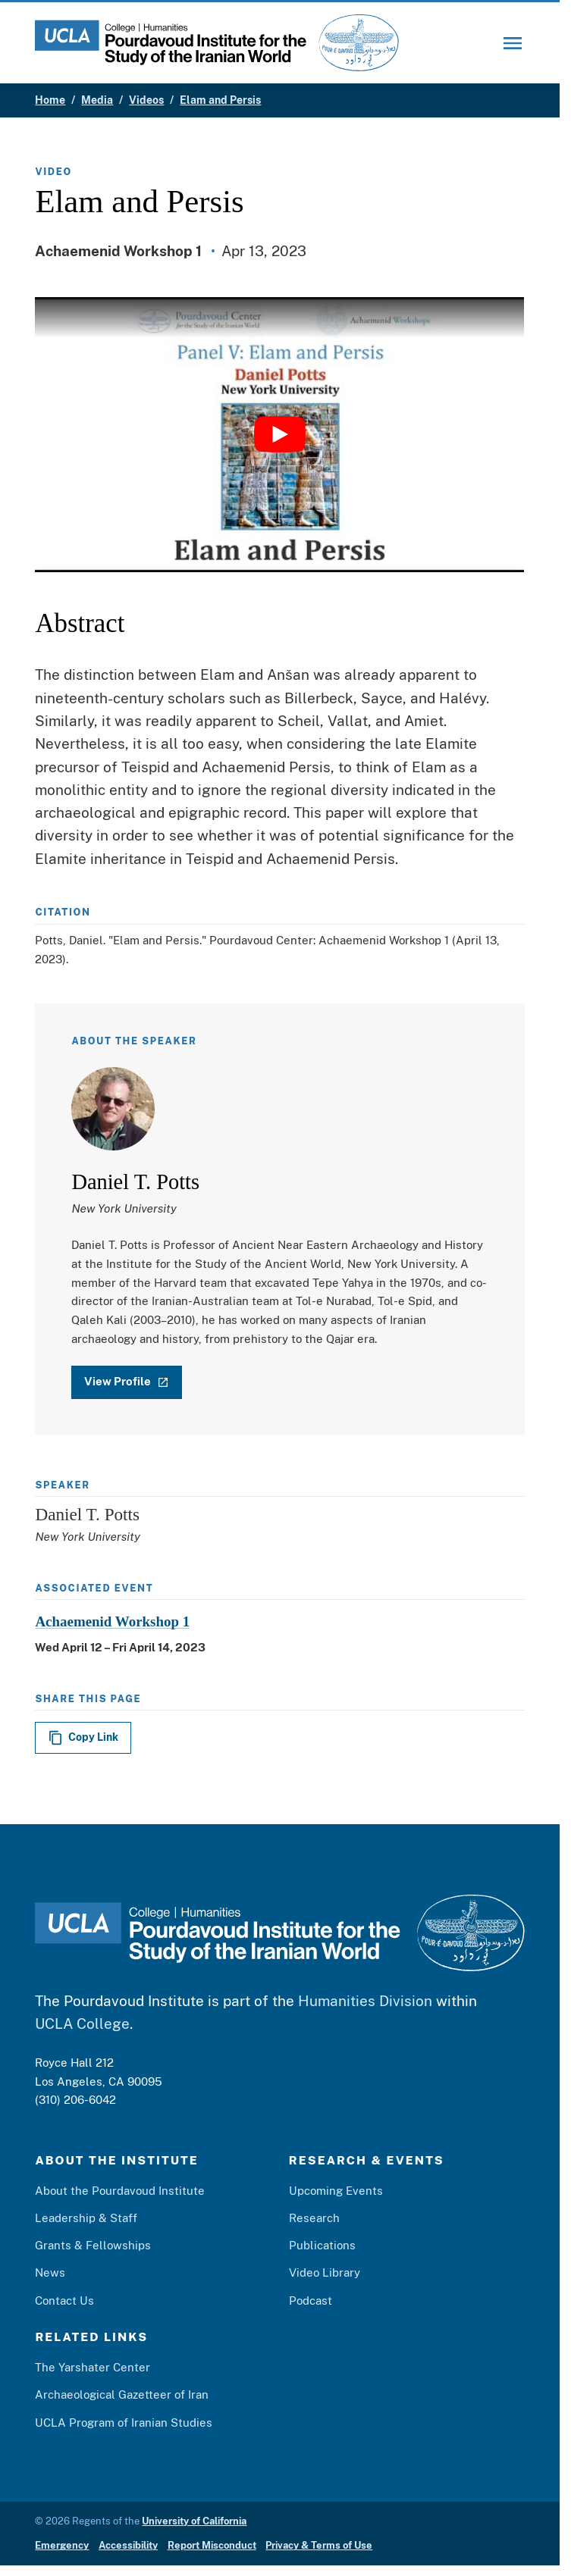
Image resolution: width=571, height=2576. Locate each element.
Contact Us (64, 2300)
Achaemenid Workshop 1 (112, 1621)
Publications (322, 2245)
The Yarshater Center (92, 2367)
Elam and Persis (220, 100)
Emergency (62, 2546)
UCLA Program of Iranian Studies (123, 2422)
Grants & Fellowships (93, 2245)
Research (314, 2217)
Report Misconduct (212, 2546)
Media (97, 100)
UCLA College (82, 2024)
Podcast (310, 2300)
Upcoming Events (336, 2190)
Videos (146, 100)
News (50, 2273)
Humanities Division (365, 2000)
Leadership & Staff (86, 2217)
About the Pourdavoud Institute (120, 2190)
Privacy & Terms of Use (318, 2546)
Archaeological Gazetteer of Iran (122, 2395)
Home (50, 100)
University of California (194, 2521)
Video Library (324, 2273)
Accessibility (128, 2546)
